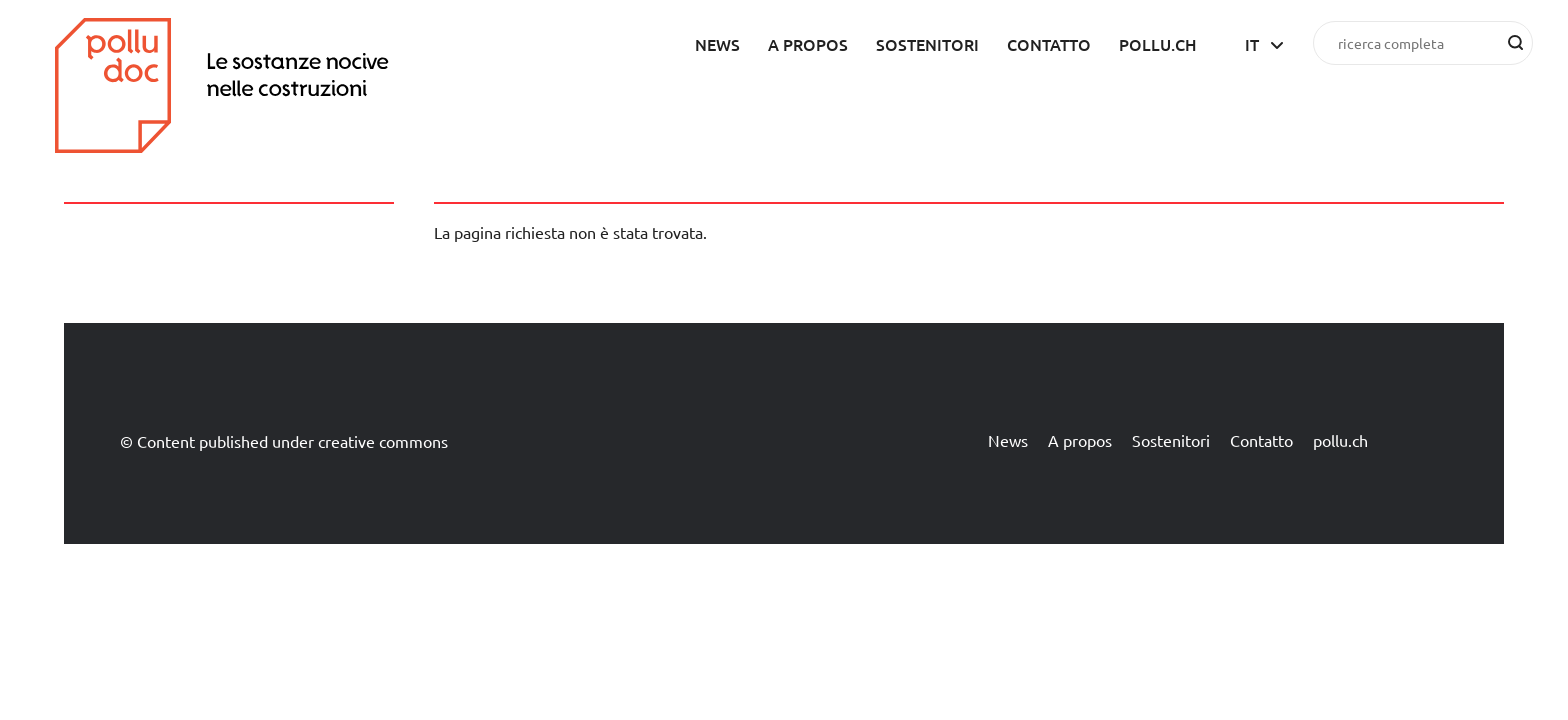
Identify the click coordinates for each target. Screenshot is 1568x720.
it (1252, 44)
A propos (808, 44)
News (717, 44)
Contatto (1049, 44)
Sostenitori (927, 44)
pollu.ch (1158, 44)
